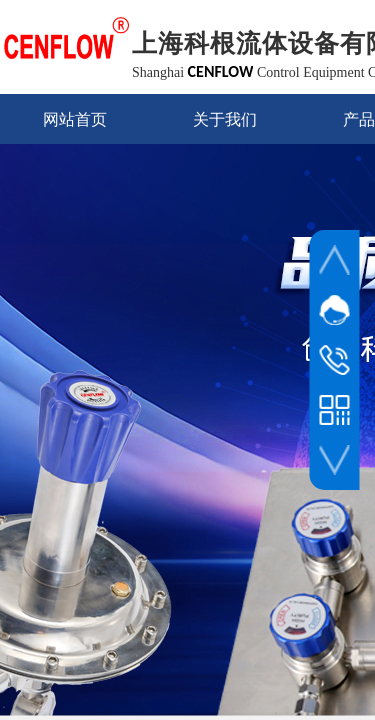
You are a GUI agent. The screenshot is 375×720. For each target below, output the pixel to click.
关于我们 (225, 119)
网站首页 (75, 119)
